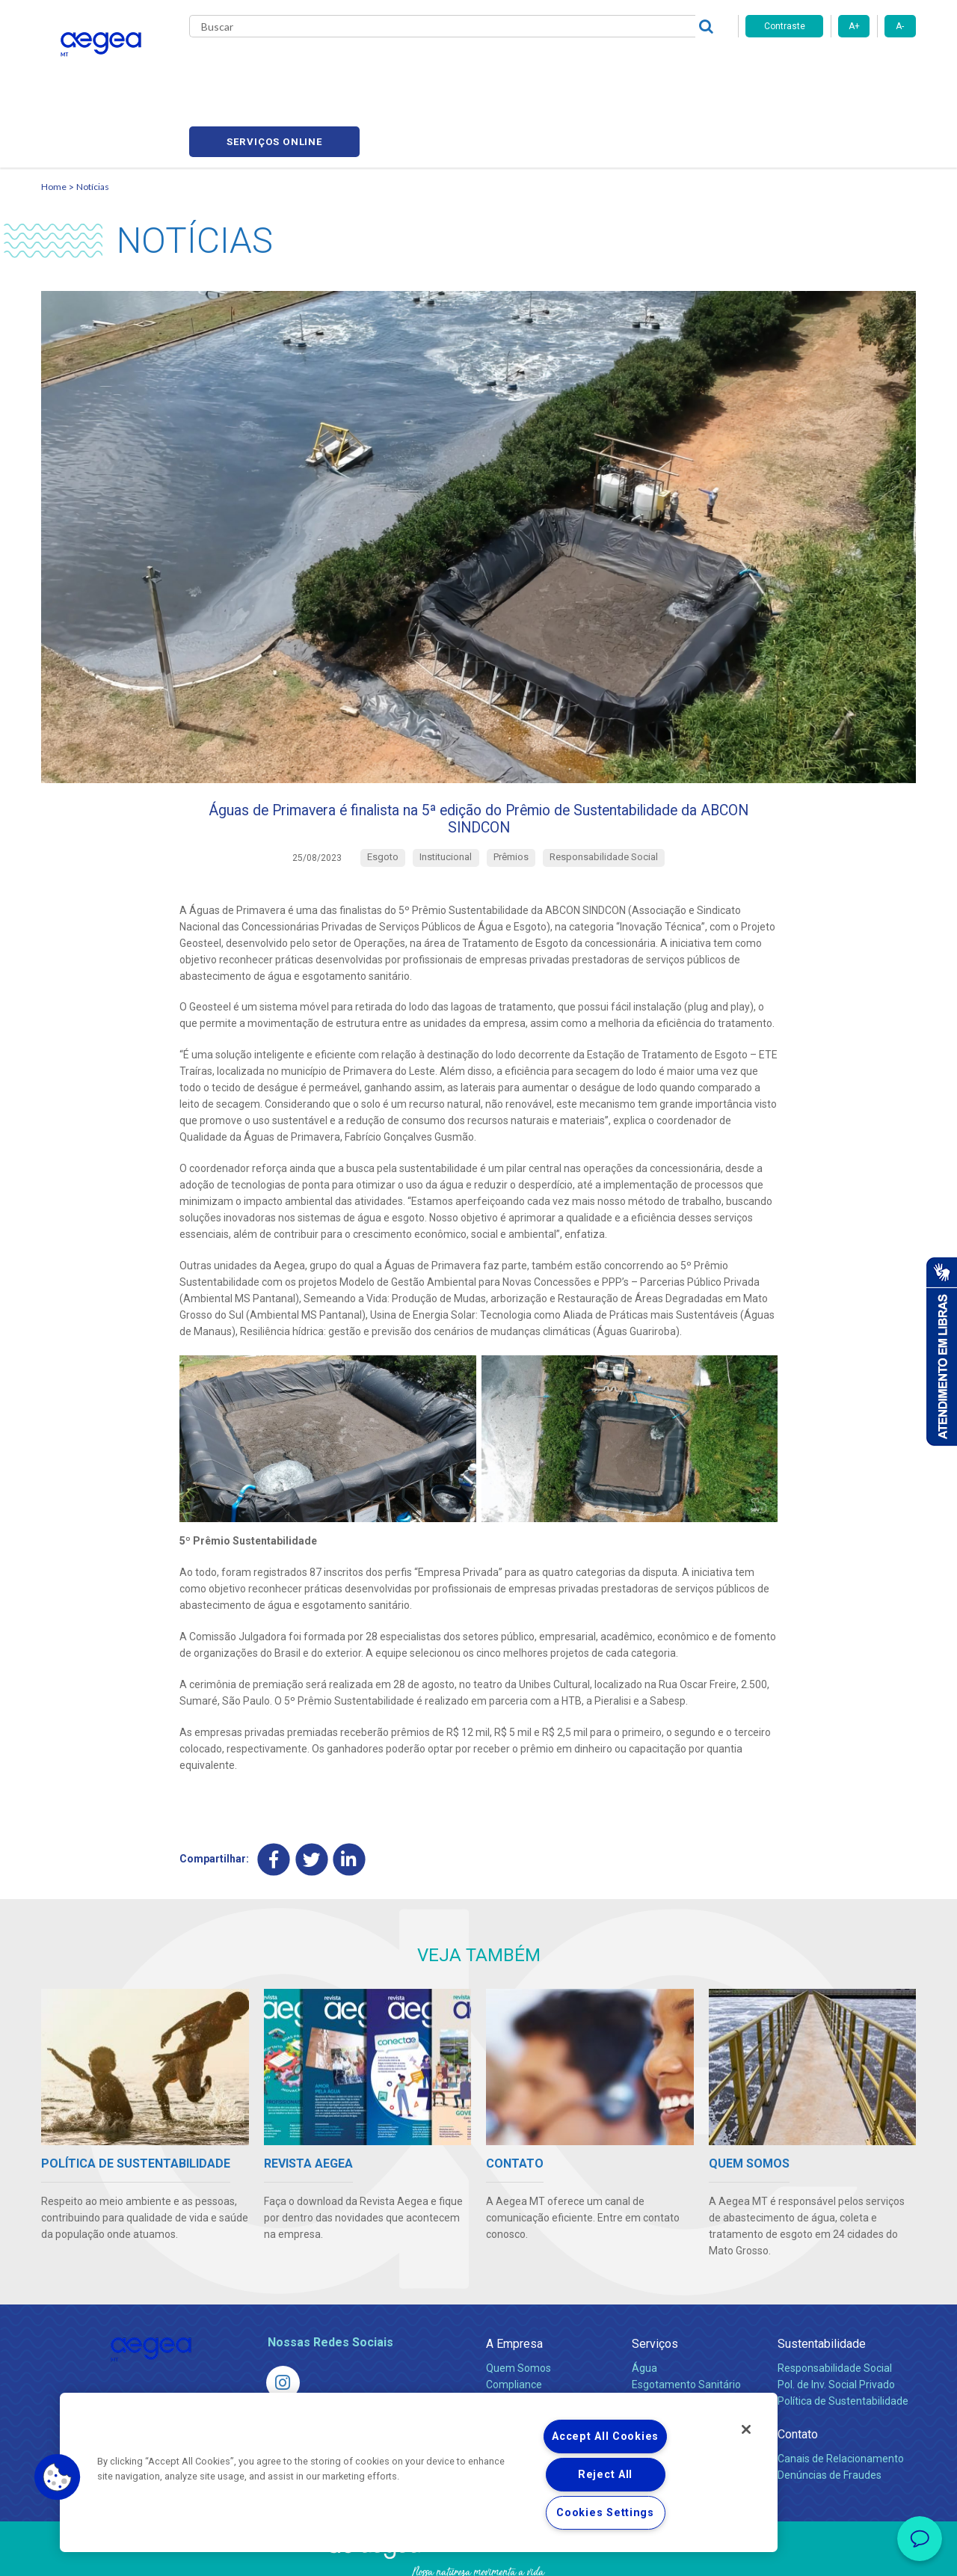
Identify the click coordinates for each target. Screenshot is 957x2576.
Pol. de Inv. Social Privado (836, 2327)
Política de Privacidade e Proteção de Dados (478, 2554)
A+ (854, 26)
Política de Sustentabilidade (843, 2343)
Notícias (92, 116)
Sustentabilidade (822, 2286)
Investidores (515, 2343)
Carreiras (537, 67)
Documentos (662, 2376)
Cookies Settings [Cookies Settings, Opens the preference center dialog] (605, 2512)
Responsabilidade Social (835, 2310)
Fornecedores (617, 67)
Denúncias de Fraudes (829, 2417)
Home (54, 116)
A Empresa (514, 2286)
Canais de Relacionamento (841, 2401)
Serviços (655, 2286)
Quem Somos (518, 2310)
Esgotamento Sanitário (686, 2327)
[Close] (746, 2429)
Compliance (514, 2327)
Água (644, 2310)
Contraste (784, 26)
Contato (798, 2377)
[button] (57, 2477)
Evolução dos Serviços (684, 2360)
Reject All (605, 2474)
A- (900, 26)
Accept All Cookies (605, 2436)
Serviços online (830, 68)
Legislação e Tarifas (679, 2343)
